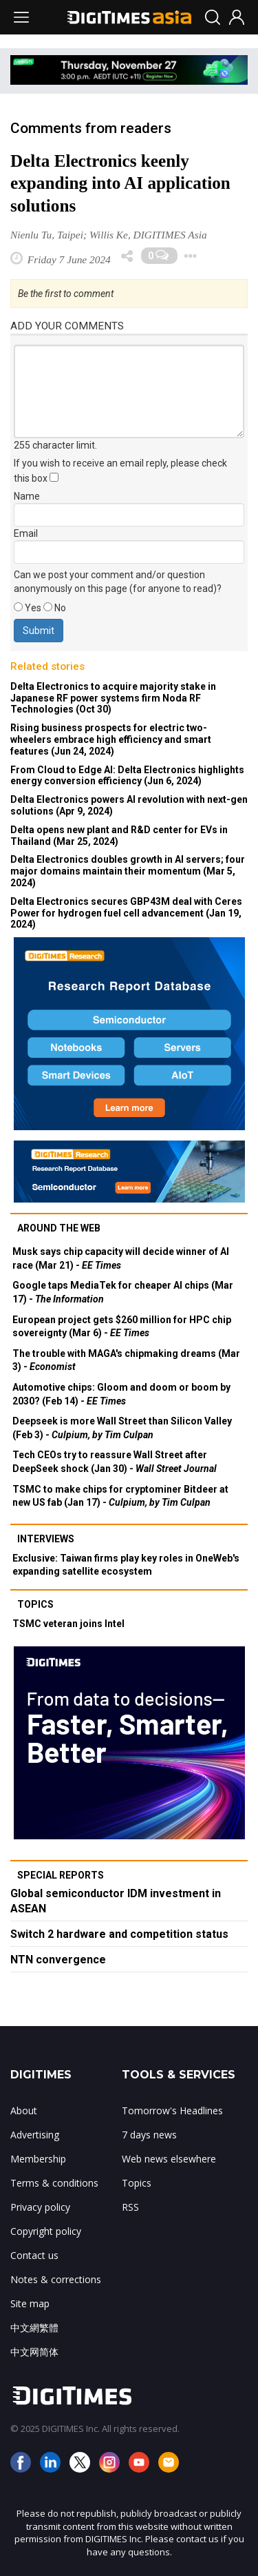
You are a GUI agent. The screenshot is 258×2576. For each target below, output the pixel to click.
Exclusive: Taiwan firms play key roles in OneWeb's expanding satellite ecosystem (125, 1565)
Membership (38, 2158)
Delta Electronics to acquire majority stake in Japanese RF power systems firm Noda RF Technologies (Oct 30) (113, 698)
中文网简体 (34, 2351)
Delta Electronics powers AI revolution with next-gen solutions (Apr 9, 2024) (129, 805)
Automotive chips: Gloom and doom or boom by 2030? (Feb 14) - (121, 1394)
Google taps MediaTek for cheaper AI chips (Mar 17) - (122, 1292)
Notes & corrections (55, 2279)
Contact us (34, 2255)
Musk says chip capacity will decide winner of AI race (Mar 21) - (120, 1258)
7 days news (149, 2134)
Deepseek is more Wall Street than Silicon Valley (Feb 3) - (122, 1427)
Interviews (45, 1538)
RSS (130, 2207)
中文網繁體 (34, 2327)
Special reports (60, 1875)
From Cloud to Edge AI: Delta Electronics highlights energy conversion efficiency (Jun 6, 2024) (127, 775)
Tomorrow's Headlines (172, 2110)
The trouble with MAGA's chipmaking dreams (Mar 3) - (126, 1360)
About (23, 2110)
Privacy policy (40, 2207)
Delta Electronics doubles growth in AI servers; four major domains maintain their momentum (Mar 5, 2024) (127, 871)
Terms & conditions (54, 2182)
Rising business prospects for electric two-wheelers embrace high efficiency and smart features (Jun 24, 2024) (110, 739)
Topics (35, 1604)
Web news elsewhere (169, 2158)
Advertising (34, 2134)
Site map (30, 2303)
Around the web (58, 1228)
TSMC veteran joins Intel (68, 1623)
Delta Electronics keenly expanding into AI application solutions (120, 184)
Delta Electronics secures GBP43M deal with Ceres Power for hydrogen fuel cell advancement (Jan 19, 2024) (126, 913)
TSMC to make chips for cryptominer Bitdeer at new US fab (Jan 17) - (120, 1496)
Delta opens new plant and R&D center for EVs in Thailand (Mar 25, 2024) (119, 835)
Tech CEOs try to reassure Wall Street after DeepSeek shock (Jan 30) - (114, 1461)
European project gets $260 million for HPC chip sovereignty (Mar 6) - (121, 1326)
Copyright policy (45, 2231)
